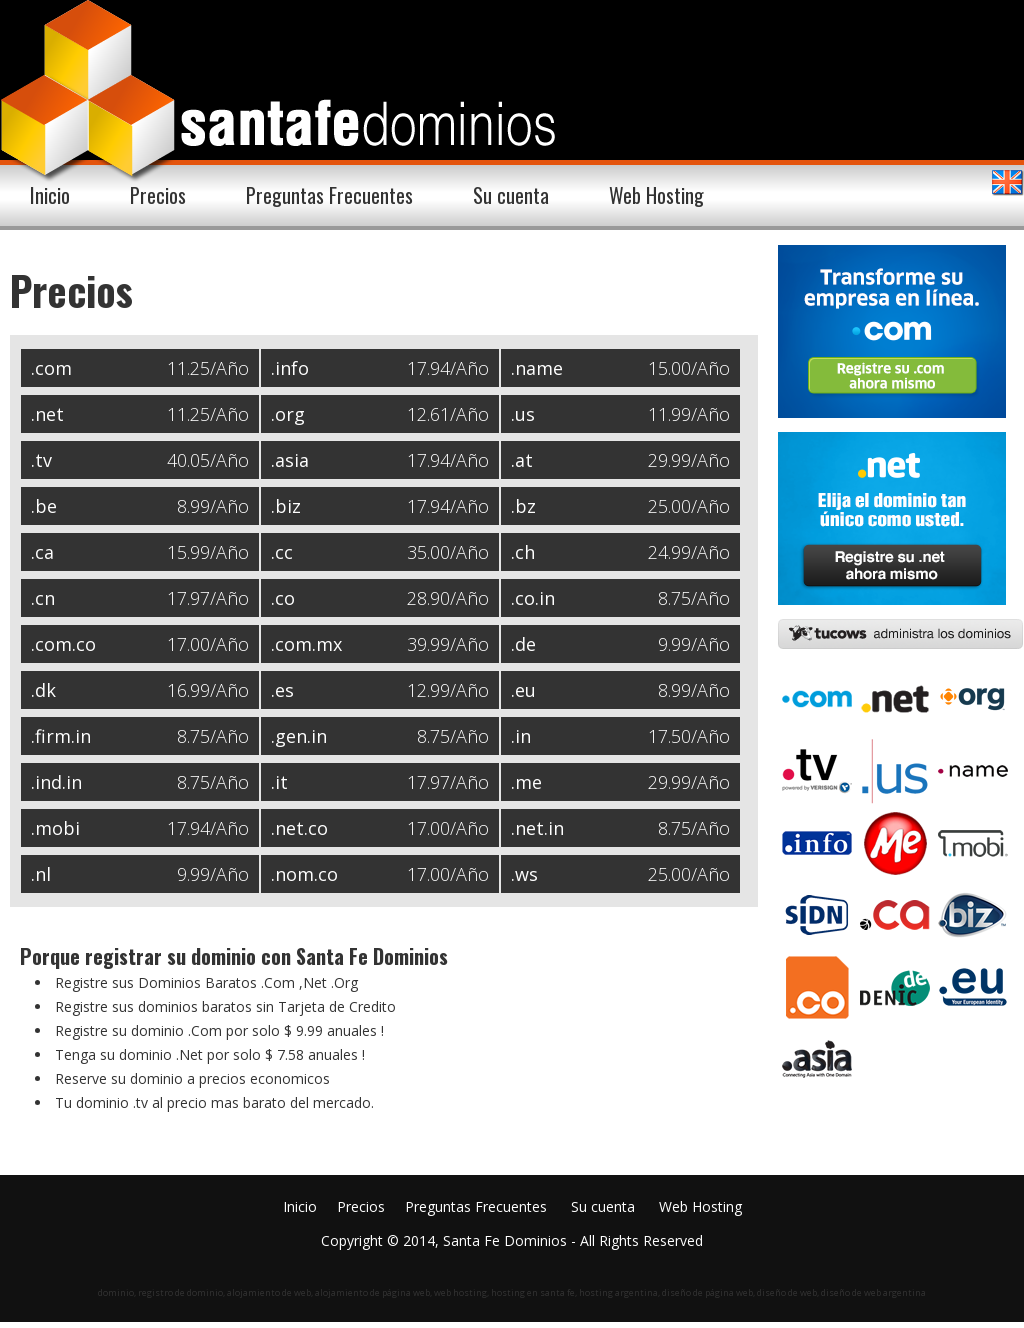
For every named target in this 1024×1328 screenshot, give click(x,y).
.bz (523, 506)
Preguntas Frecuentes (329, 195)
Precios (158, 195)
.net (47, 414)
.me (526, 782)
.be (44, 506)
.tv (41, 460)
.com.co (63, 644)
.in (521, 736)
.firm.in (61, 736)
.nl (41, 874)
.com (51, 368)
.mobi (55, 828)
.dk (43, 690)
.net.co (299, 828)
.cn (43, 598)
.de (523, 644)
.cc (282, 552)
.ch (523, 552)
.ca (42, 552)
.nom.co (304, 874)
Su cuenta (511, 195)
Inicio (50, 195)
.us (523, 414)
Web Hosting (656, 195)
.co (283, 598)
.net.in (537, 828)
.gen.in (299, 736)
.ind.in (56, 782)
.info (290, 368)
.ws (524, 874)
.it (279, 782)
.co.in (533, 598)
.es (282, 690)
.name (537, 368)
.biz (286, 506)
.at (522, 460)
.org (288, 414)
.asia (290, 460)
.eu (523, 690)
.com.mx (306, 644)
